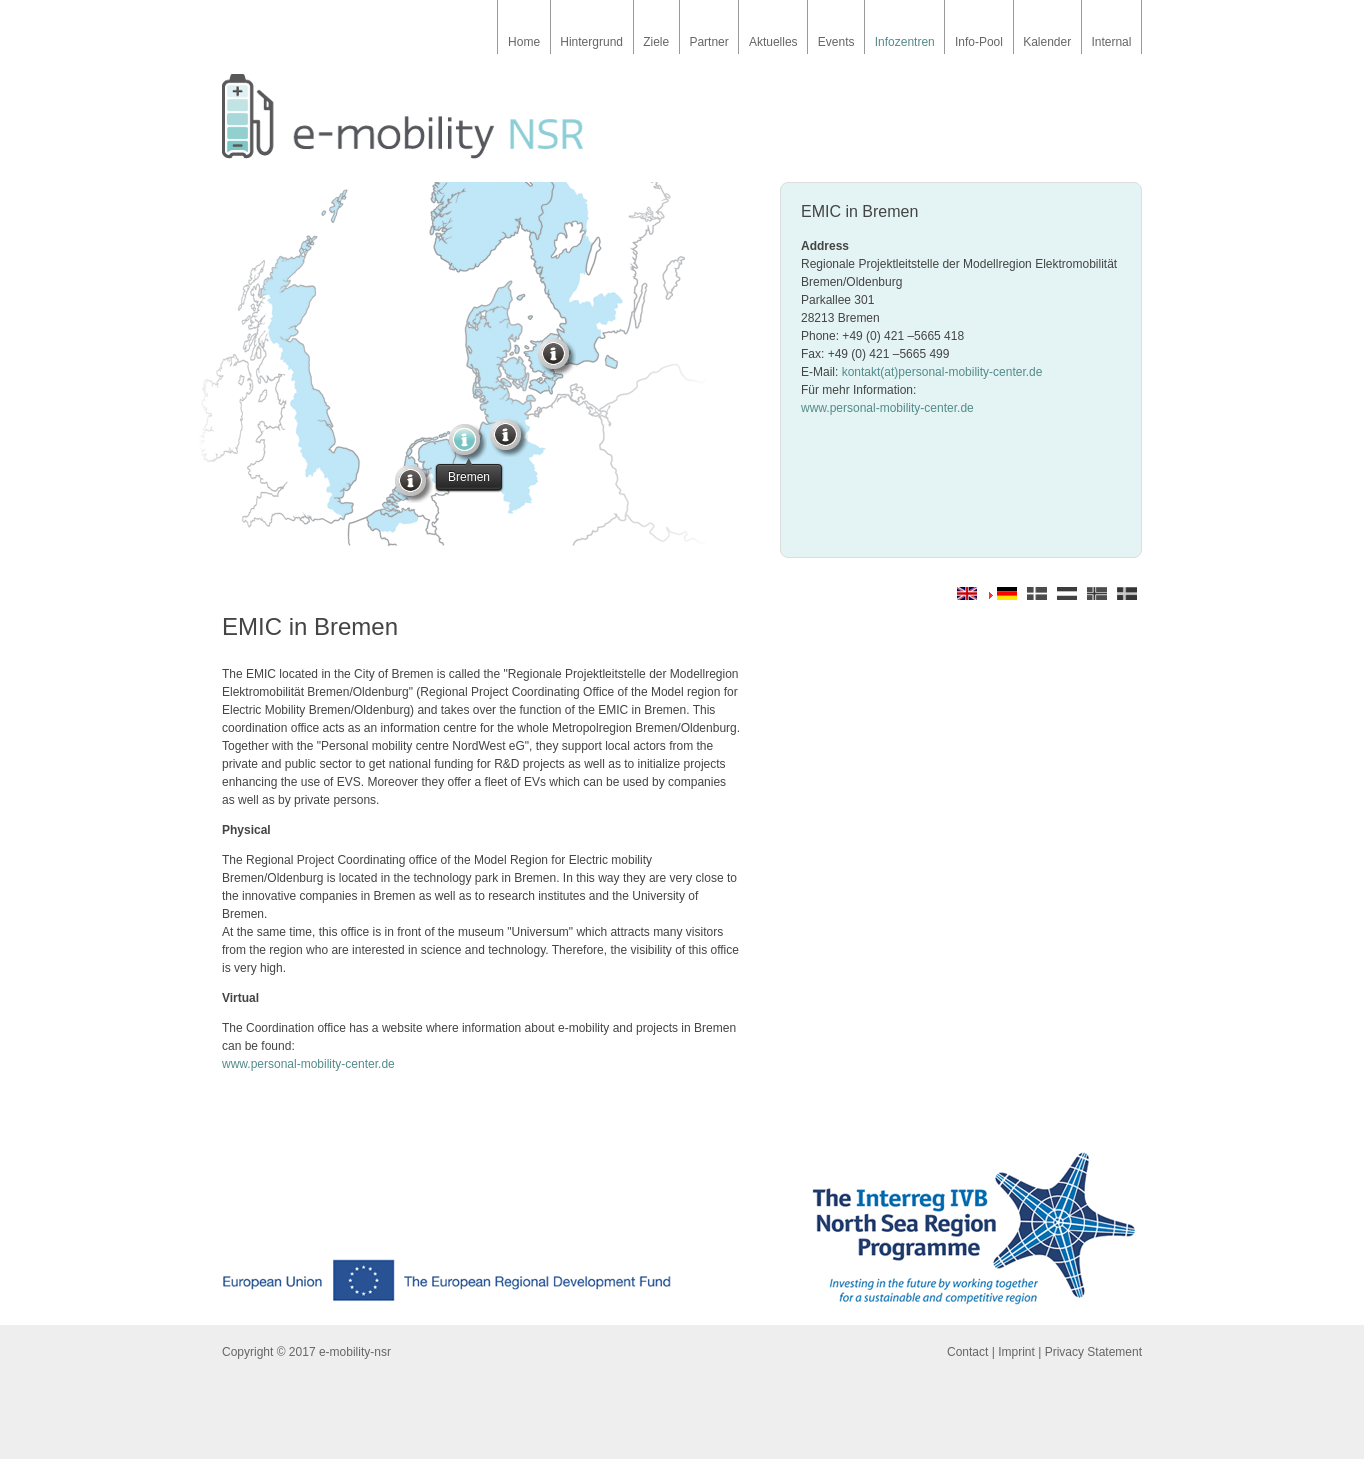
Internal (1111, 42)
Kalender (1047, 42)
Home (524, 42)
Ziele (656, 42)
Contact (967, 1352)
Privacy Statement (1093, 1352)
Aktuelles (773, 42)
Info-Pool (979, 42)
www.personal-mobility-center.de (887, 408)
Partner (708, 42)
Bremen (469, 444)
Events (836, 42)
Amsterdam (415, 485)
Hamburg (510, 439)
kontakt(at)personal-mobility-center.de (942, 372)
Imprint (1016, 1352)
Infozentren (905, 42)
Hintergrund (591, 42)
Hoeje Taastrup (558, 358)
